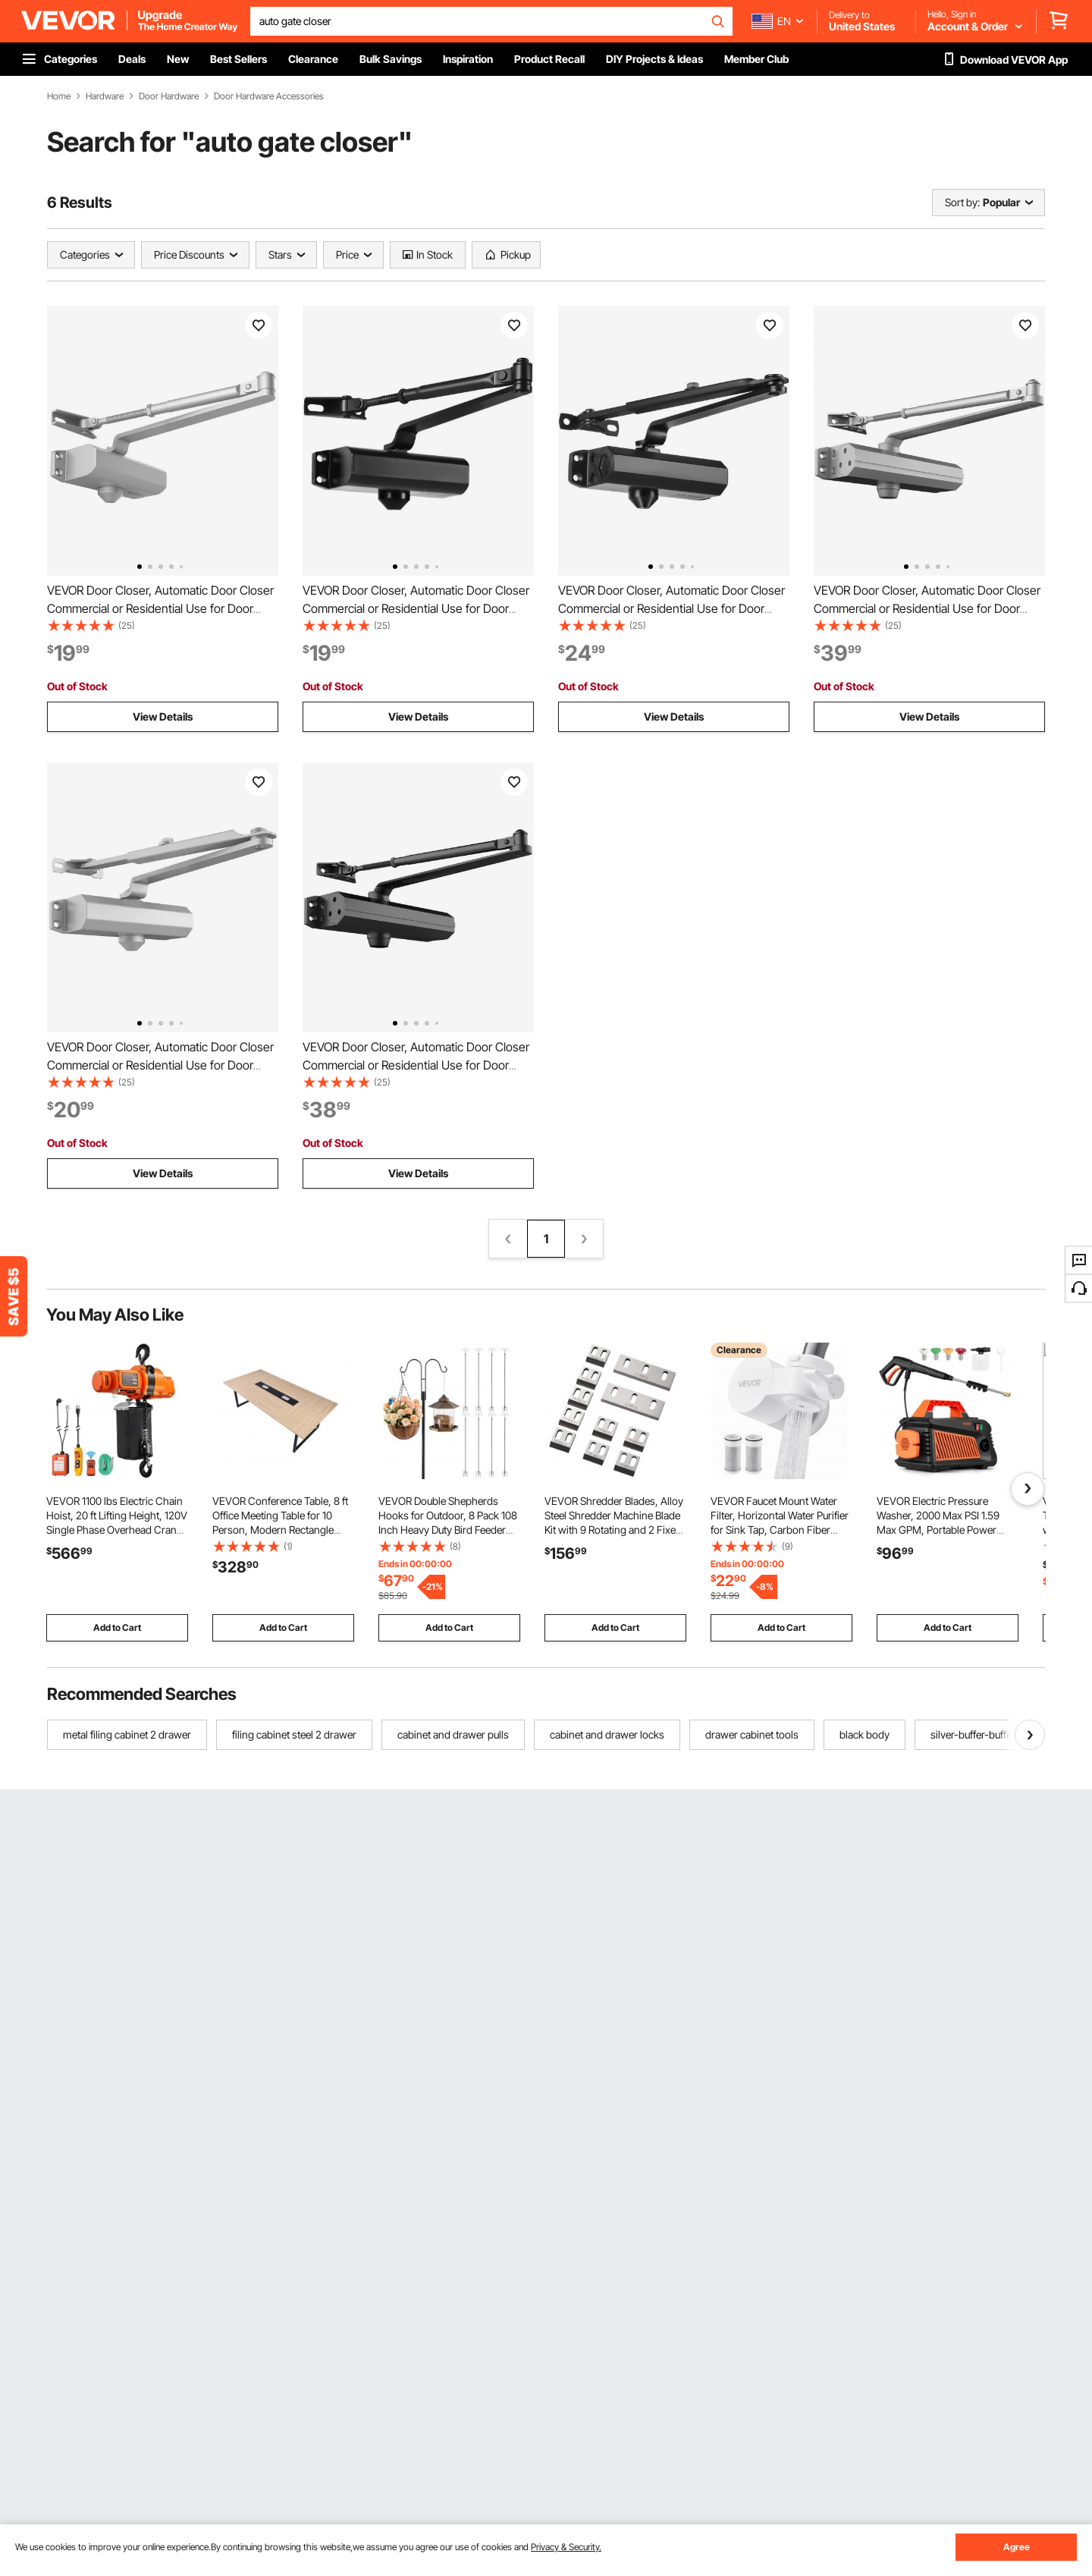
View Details (163, 716)
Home (59, 96)
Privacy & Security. (566, 2546)
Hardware (105, 96)
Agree (1016, 2546)
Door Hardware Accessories (269, 96)
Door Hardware (169, 96)
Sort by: (962, 202)
